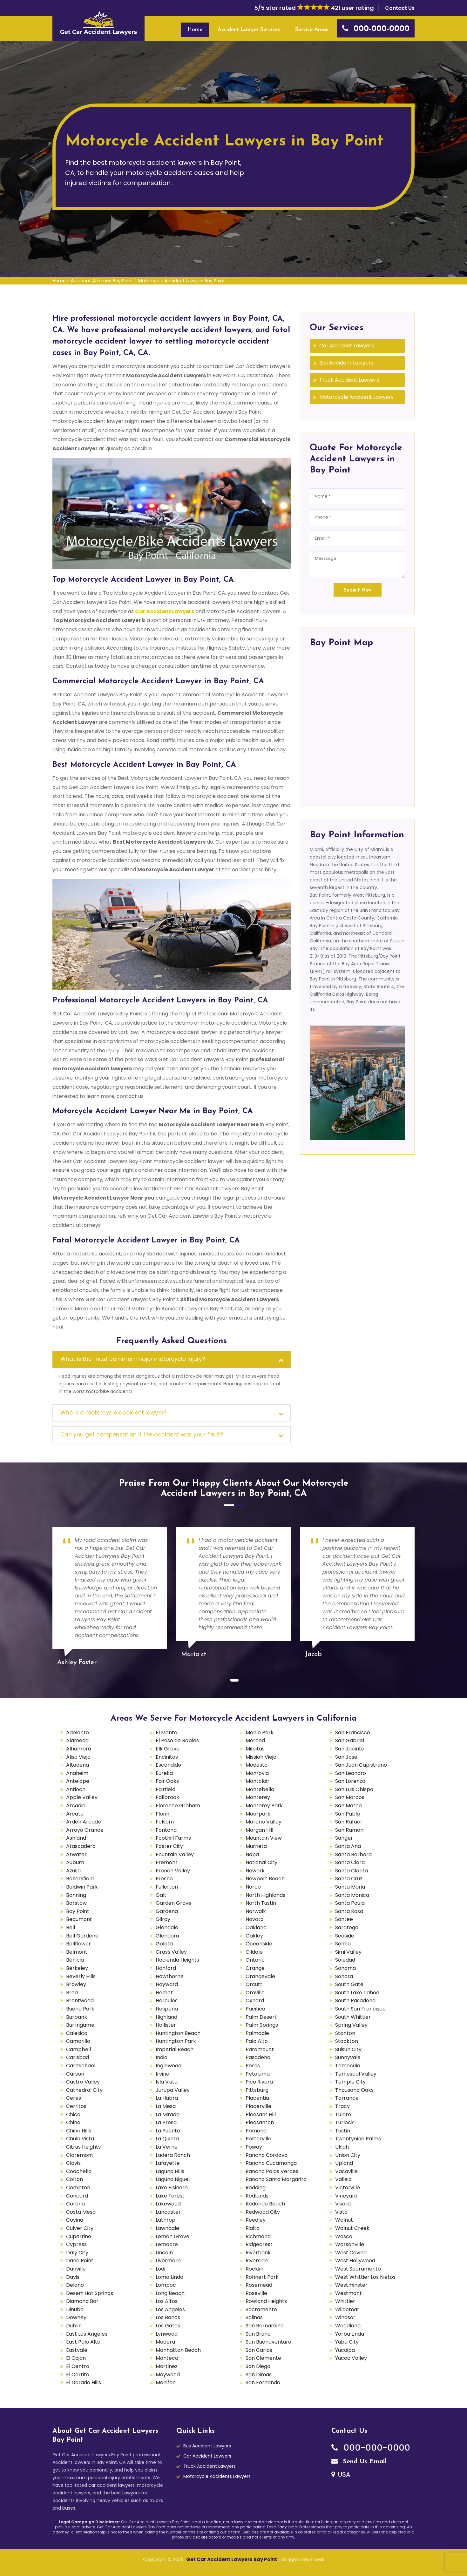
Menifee (166, 2382)
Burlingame (80, 2025)
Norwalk (256, 1911)
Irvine (162, 2074)
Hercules (167, 2000)
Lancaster (168, 2212)
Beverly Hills (81, 1976)
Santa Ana (348, 1846)
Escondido (168, 1765)
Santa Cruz (348, 1878)
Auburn (75, 1862)
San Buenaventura (268, 2341)
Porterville (258, 2138)
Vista (341, 2212)
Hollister (166, 2025)
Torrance (347, 2098)
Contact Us (400, 8)
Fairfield (165, 1789)
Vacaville (346, 2171)
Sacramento (261, 2309)
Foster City (169, 1846)
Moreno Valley (263, 1821)
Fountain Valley (175, 1854)
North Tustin (261, 1903)
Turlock (344, 2122)
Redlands (257, 2195)
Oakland (256, 1927)
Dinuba (75, 2309)
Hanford (166, 1968)
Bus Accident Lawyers (346, 362)
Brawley (76, 1984)
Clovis (73, 2163)
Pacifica (255, 2008)
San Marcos (349, 1797)
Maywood (168, 2374)
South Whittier (353, 2017)
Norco (253, 1886)
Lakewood (168, 2203)
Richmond (258, 2236)
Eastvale (76, 2350)
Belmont (76, 1952)
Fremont (167, 1862)
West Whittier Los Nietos (365, 2277)
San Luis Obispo (354, 1789)
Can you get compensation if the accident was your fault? (141, 1434)
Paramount (260, 2049)
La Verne (167, 2147)
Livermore (168, 2260)
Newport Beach (265, 1878)
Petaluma (258, 2074)
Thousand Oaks (354, 2090)
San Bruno (258, 2334)
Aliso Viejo (78, 1757)
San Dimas (259, 2374)
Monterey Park (264, 1805)
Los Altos (167, 2301)
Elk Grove (167, 1748)
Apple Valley (82, 1797)
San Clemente (263, 2358)
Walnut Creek (352, 2228)
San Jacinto (349, 1748)
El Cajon (76, 2358)
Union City (347, 2155)
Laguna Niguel (173, 2179)
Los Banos (168, 2317)
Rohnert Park (262, 2277)
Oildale (254, 1952)
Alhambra (78, 1748)
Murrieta (256, 1846)
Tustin (342, 2130)
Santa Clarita (351, 1870)
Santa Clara (350, 1862)
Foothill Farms (173, 1838)
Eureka (164, 1773)
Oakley (254, 1935)
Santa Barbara (353, 1854)
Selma (343, 1943)
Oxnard (255, 2000)
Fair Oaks (167, 1781)
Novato (255, 1919)
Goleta (164, 1943)
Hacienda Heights (177, 1960)
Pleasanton (260, 2122)
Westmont (348, 2293)
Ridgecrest (259, 2244)
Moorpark (258, 1813)
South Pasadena (355, 2000)
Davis (72, 2277)
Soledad (345, 1960)
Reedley (256, 2220)
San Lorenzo (350, 1781)
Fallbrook (167, 1797)
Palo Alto (257, 2041)
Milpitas (255, 1748)
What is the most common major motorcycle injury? (132, 1359)
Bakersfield (80, 1878)
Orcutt (254, 1984)
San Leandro (350, 1773)
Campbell (78, 2049)
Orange (255, 1968)
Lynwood (167, 2334)
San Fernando (263, 2382)
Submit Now (357, 590)
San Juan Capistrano (361, 1765)
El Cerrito (77, 2374)
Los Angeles (170, 2309)
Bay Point (77, 1911)
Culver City (79, 2228)
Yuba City (347, 2341)
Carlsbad (77, 2057)
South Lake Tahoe (357, 1992)
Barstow (76, 1903)
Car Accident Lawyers (164, 611)
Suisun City (348, 2049)
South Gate (349, 1984)
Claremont (79, 2155)
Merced (255, 1740)
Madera (165, 2341)
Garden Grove (174, 1903)
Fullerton (167, 1886)
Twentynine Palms (358, 2138)
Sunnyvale (348, 2057)
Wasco (343, 2236)
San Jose (346, 1757)
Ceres (73, 2098)
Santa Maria (350, 1886)
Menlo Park (260, 1732)
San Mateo (348, 1805)
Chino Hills (78, 2130)
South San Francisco (360, 2008)
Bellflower (78, 1943)
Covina (74, 2220)
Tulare (343, 2114)
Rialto (253, 2228)
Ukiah (342, 2147)
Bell (70, 1927)
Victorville (347, 2187)
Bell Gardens (82, 1935)
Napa (252, 1854)
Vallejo (343, 2179)
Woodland (348, 2325)
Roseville (256, 2293)
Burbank (76, 2017)
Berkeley (77, 1968)
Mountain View (264, 1838)
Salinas (254, 2317)
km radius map (357, 724)
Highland (166, 2017)
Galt (161, 1895)
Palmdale (257, 2033)
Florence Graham (178, 1805)
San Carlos (259, 2350)
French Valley (173, 1870)
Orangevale (260, 1976)
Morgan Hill (259, 1830)
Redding (256, 2187)
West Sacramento (358, 2268)
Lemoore (167, 2244)
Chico (73, 2114)
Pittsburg (257, 2090)
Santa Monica (352, 1895)
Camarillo (78, 2041)
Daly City (77, 2252)
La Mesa (166, 2106)
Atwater (76, 1854)
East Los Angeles (86, 2334)
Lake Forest (170, 2195)
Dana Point (79, 2260)
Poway (254, 2147)
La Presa (166, 2122)
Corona (75, 2203)
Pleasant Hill (261, 2114)
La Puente (168, 2130)
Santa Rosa (349, 1911)
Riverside (257, 2260)
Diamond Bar (82, 2301)
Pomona (256, 2130)
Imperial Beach (174, 2049)
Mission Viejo (261, 1757)
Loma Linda (169, 2277)
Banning (76, 1895)
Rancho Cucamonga (271, 2163)
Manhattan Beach (178, 2350)
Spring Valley (351, 2025)
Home (194, 29)
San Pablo (347, 1813)
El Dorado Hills (83, 2382)
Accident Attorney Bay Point (102, 281)
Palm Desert (261, 2017)
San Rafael (348, 1821)
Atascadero (81, 1846)
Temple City (350, 2081)
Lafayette (168, 2163)
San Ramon (349, 1830)
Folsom (165, 1821)
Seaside (344, 1935)
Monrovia (257, 1773)
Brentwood (80, 2000)
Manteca (167, 2358)
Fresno (164, 1878)
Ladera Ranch (173, 2155)
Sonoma (345, 1968)
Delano (75, 2285)
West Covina (351, 2252)
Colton (74, 2179)
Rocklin (254, 2268)
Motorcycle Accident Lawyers (356, 397)
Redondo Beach (265, 2203)
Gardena (167, 1911)
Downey (76, 2317)
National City (261, 1862)
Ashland (76, 1838)
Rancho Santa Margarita (276, 2179)
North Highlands (265, 1895)
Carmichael (80, 2065)
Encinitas (167, 1757)
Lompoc (166, 2285)
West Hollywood (355, 2260)
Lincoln (164, 2252)
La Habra (167, 2098)
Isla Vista (167, 2081)
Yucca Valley (351, 2358)
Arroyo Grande (85, 1830)
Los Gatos (168, 2325)
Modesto (256, 1765)
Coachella (78, 2171)
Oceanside (259, 1943)
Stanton (345, 2033)
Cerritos (76, 2106)
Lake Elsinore (172, 2187)
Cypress (76, 2244)
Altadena (77, 1765)
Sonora (344, 1976)
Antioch (75, 1789)
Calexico (76, 2033)
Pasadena (258, 2057)
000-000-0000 (370, 2447)
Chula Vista (80, 2138)
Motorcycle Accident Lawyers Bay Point (181, 281)
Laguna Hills (170, 2171)
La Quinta (167, 2138)
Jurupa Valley (173, 2090)
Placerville (258, 2106)
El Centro (77, 2366)
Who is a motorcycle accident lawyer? (113, 1412)
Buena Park (80, 2008)
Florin (162, 1813)
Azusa (73, 1870)
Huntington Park (176, 2041)
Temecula (347, 2065)
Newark (255, 1870)
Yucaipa (345, 2350)
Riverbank (258, 2252)
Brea (72, 1992)
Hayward (167, 1984)
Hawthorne (170, 1976)
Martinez (167, 2366)
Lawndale (167, 2228)
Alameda (77, 1740)
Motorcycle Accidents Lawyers (217, 2476)
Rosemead (259, 2285)
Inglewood (168, 2065)
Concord (77, 2195)
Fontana (166, 1830)
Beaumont (79, 1919)
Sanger (344, 1838)
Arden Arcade (83, 1821)
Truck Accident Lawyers (349, 380)
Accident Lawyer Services (249, 29)
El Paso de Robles (177, 1740)
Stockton (346, 2041)
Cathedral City (84, 2090)
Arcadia (75, 1805)
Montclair (257, 1781)
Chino (73, 2122)
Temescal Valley (355, 2074)
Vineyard (346, 2195)
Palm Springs (262, 2025)
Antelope (77, 1781)
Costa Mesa (81, 2212)
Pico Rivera (259, 2081)
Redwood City (263, 2212)
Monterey (258, 1797)
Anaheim (77, 1773)
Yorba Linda (349, 2334)
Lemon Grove (172, 2236)
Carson (75, 2074)
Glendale (167, 1927)
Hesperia (167, 2008)
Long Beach (170, 2293)
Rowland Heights (266, 2301)
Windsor (345, 2317)
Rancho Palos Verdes (272, 2171)
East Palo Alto (83, 2341)
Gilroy (163, 1919)
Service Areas (311, 29)
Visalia (343, 2203)
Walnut (344, 2220)
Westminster (351, 2285)
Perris (253, 2065)
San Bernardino (265, 2325)
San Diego (258, 2366)
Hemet (164, 1992)
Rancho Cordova (267, 2155)
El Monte (166, 1732)
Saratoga (346, 1927)
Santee (344, 1919)
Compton (78, 2187)
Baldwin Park (82, 1886)
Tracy (342, 2106)
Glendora (167, 1935)
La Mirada (167, 2114)
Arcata (75, 1813)
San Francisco (352, 1732)
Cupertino (78, 2236)
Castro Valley (83, 2081)
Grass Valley (171, 1952)
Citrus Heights (83, 2147)
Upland (344, 2163)
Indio (161, 2057)
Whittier (345, 2301)
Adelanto (77, 1732)
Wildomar (347, 2309)
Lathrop (165, 2220)
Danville (76, 2268)
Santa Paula (350, 1903)
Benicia (75, 1960)
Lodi (160, 2268)
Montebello (260, 1789)
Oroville (255, 1992)
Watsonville (349, 2244)
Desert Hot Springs (89, 2293)
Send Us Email (358, 2462)
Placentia (257, 2098)
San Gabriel (349, 1740)
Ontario (255, 1960)
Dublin (74, 2325)
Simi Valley (348, 1952)
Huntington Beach (178, 2033)
